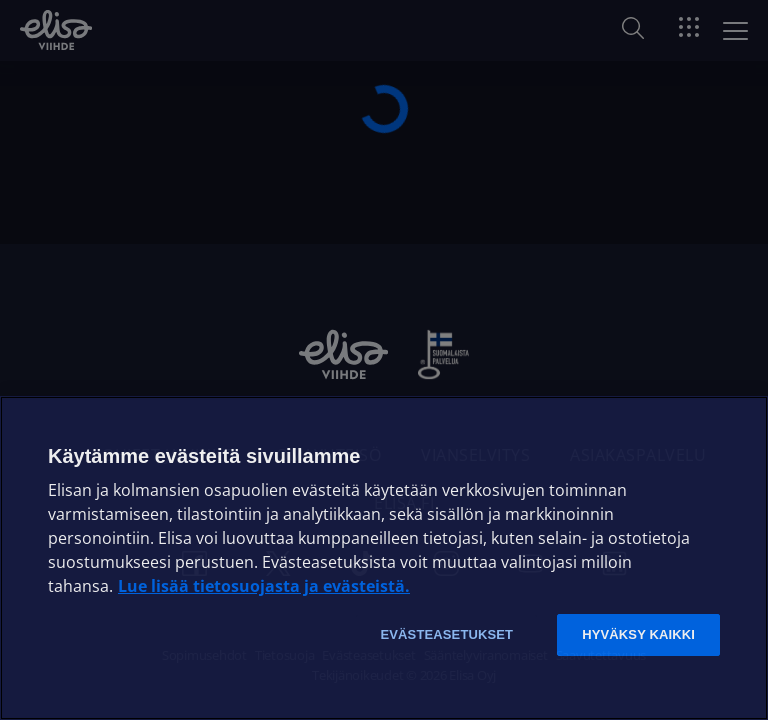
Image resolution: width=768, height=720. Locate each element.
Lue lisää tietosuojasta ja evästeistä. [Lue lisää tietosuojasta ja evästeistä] (264, 586)
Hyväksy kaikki (638, 634)
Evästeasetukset (446, 634)
